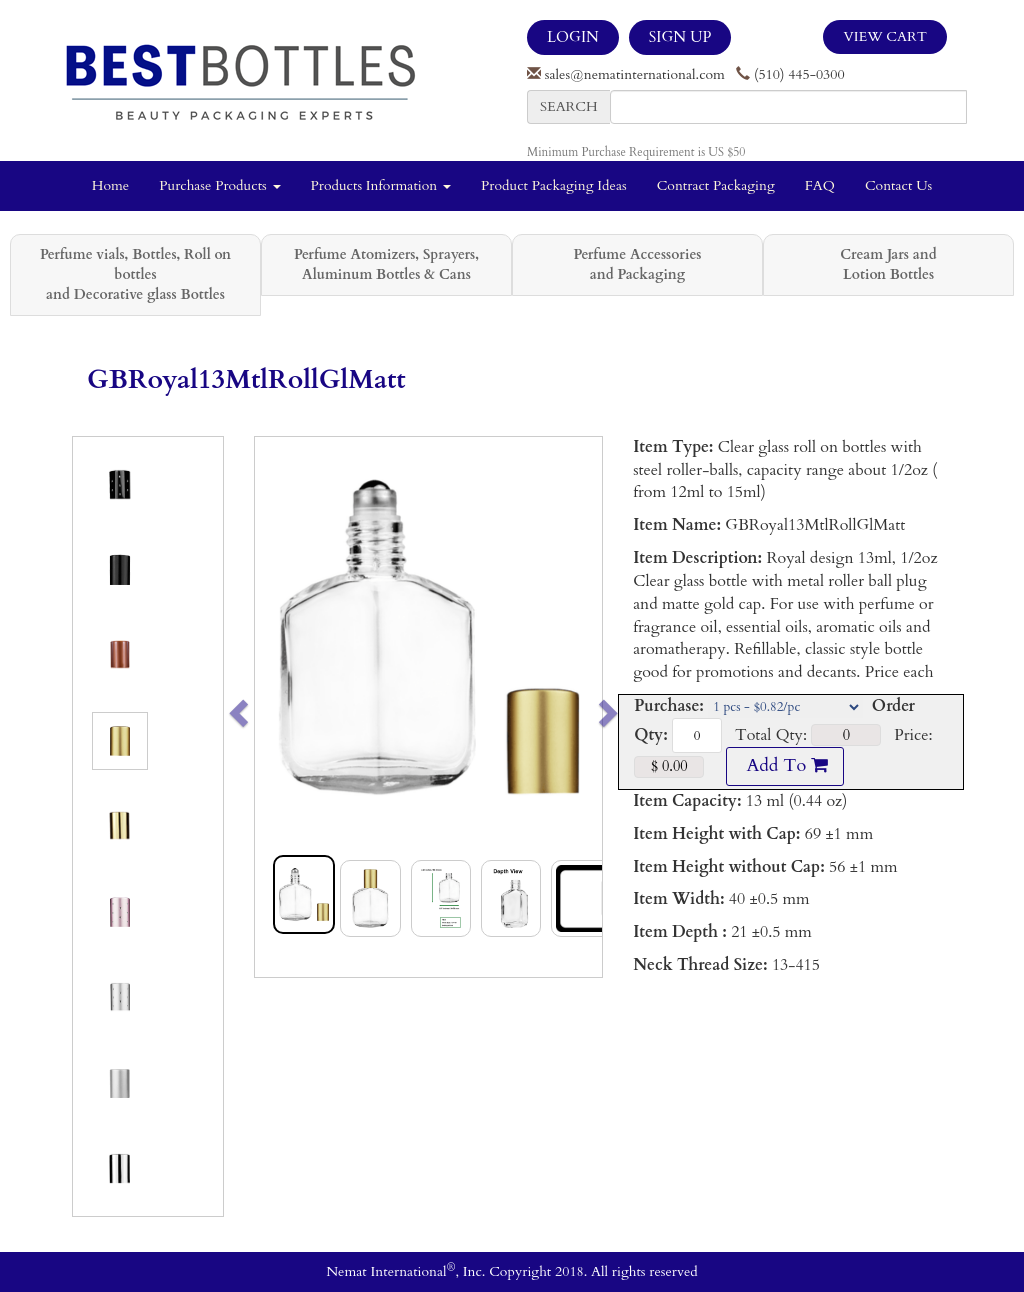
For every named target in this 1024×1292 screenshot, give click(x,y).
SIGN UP (680, 37)
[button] (272, 707)
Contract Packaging (716, 185)
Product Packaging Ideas (554, 185)
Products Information (381, 185)
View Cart (885, 36)
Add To (785, 765)
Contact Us (898, 185)
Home (110, 185)
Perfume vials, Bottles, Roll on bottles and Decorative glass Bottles (135, 274)
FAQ (820, 185)
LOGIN (573, 37)
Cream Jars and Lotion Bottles (888, 264)
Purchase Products (219, 185)
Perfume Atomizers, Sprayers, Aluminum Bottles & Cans (386, 264)
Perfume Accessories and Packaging (637, 264)
